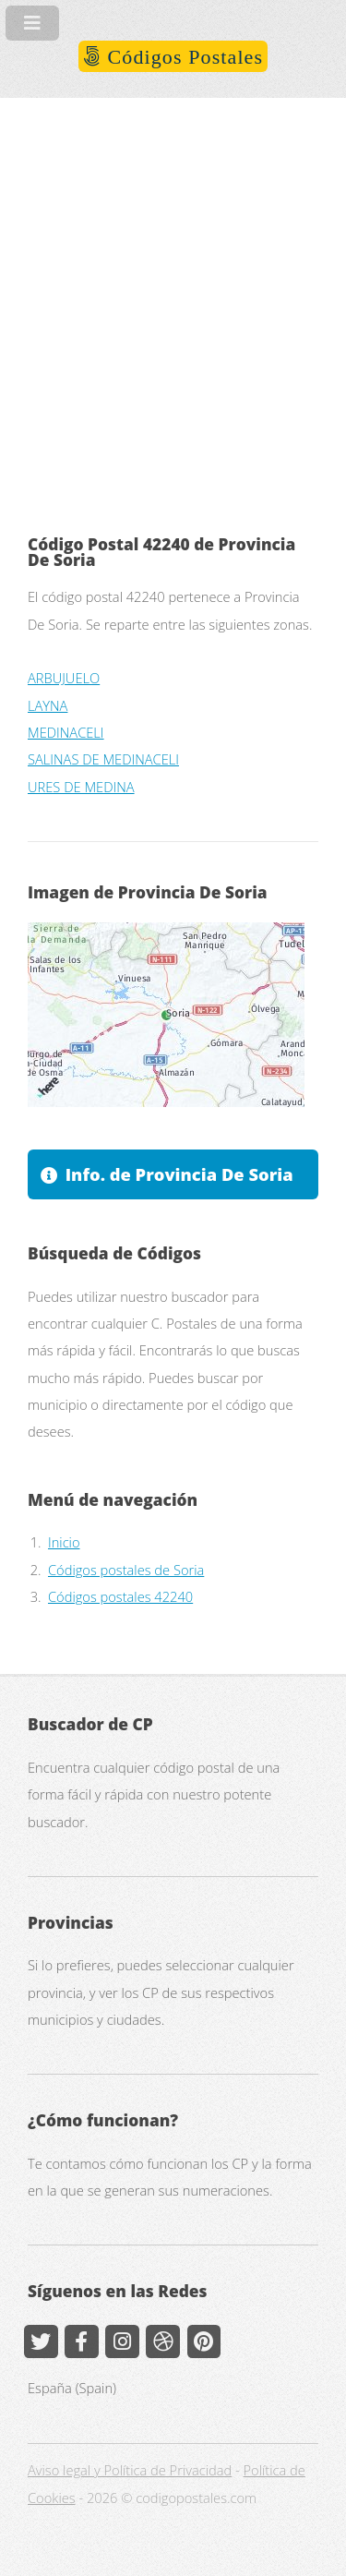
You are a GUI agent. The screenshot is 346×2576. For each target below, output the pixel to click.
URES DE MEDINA (81, 786)
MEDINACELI (66, 732)
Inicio (64, 1542)
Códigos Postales (182, 56)
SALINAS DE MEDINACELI (103, 759)
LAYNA (47, 705)
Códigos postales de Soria (126, 1569)
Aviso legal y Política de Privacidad (130, 2470)
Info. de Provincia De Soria (179, 1174)
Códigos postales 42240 (120, 1596)
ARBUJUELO (64, 677)
